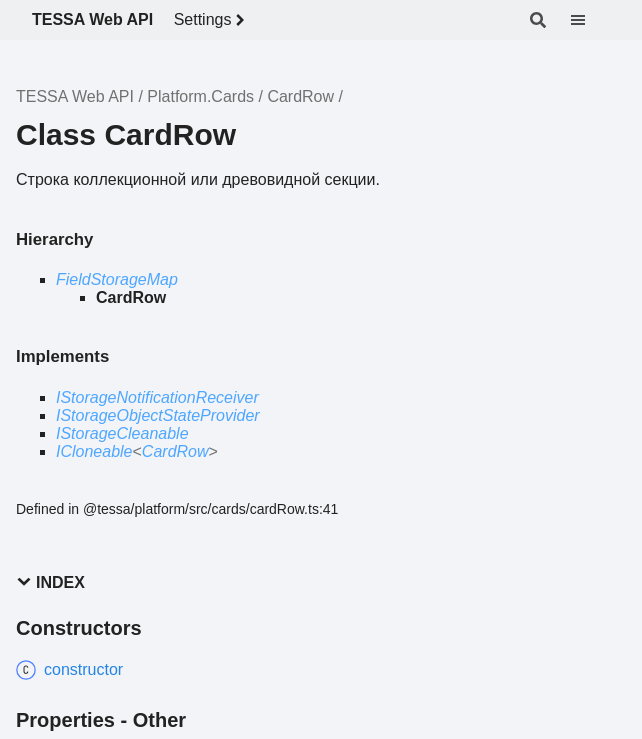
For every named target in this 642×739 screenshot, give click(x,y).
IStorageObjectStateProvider (158, 415)
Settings (213, 20)
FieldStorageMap (117, 279)
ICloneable (94, 451)
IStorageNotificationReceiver (157, 397)
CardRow (300, 96)
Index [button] (50, 582)
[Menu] (590, 20)
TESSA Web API (92, 19)
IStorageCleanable (122, 433)
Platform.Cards (200, 96)
